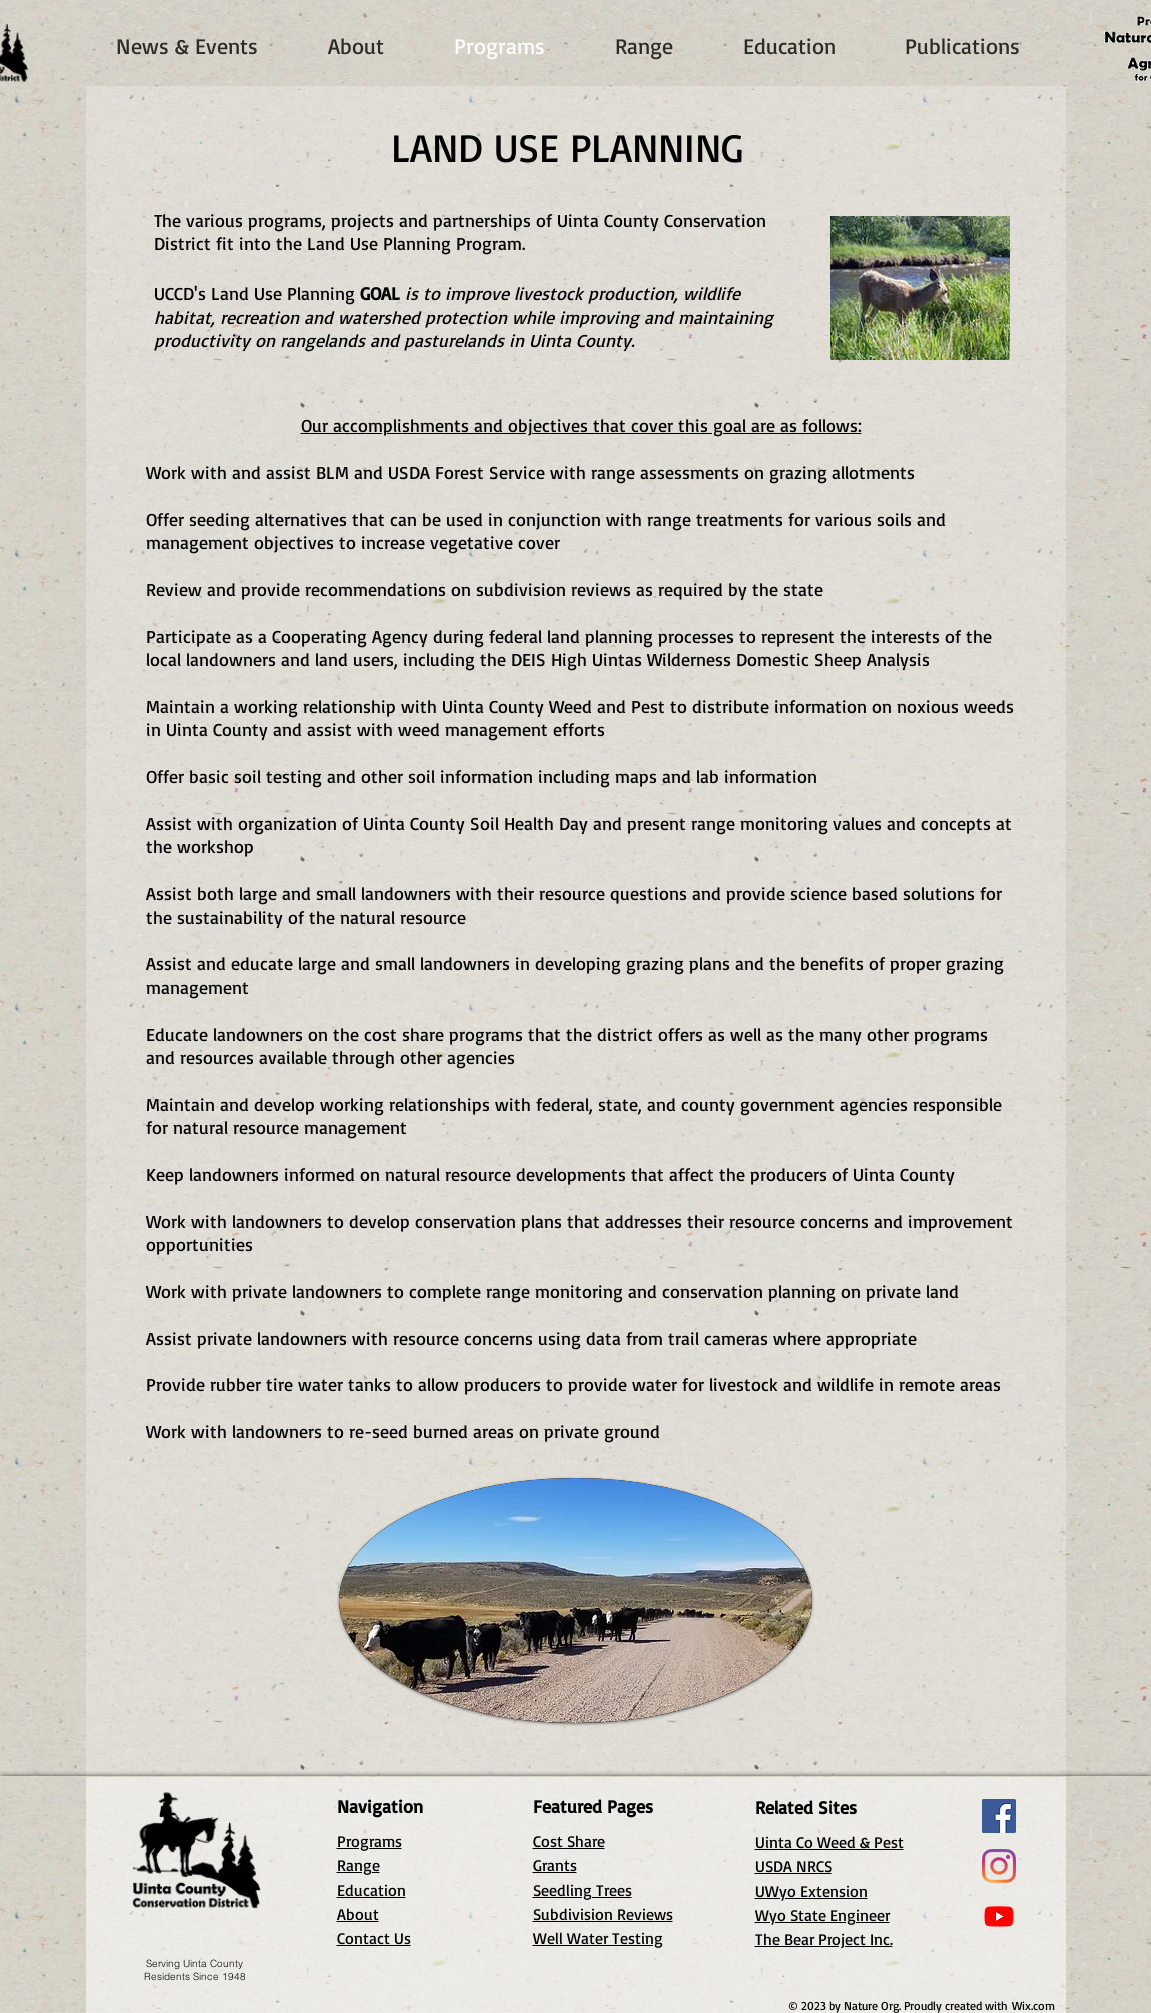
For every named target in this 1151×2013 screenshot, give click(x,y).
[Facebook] (999, 1816)
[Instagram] (999, 1866)
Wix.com (1033, 2005)
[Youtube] (999, 1916)
